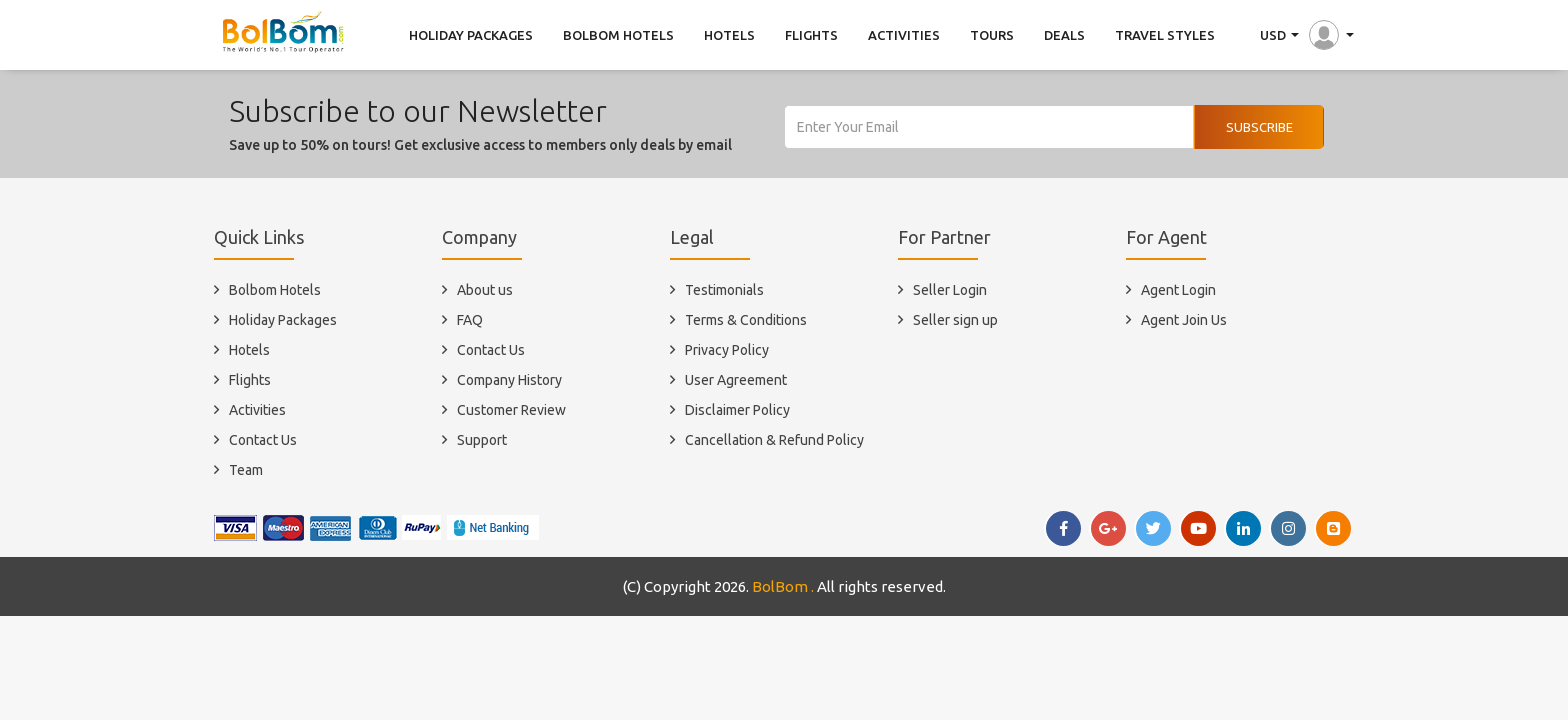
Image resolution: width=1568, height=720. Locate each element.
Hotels (249, 350)
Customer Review (511, 410)
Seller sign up (955, 320)
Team (246, 470)
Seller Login (950, 290)
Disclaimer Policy (737, 410)
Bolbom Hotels (275, 290)
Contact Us (263, 440)
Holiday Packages (283, 320)
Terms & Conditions (746, 320)
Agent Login (1178, 290)
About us (485, 290)
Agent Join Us (1184, 320)
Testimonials (724, 290)
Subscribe (1259, 127)
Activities (257, 410)
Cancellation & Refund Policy (774, 440)
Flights (250, 380)
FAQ (470, 320)
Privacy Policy (727, 350)
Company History (509, 380)
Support (482, 440)
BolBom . (783, 586)
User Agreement (736, 380)
